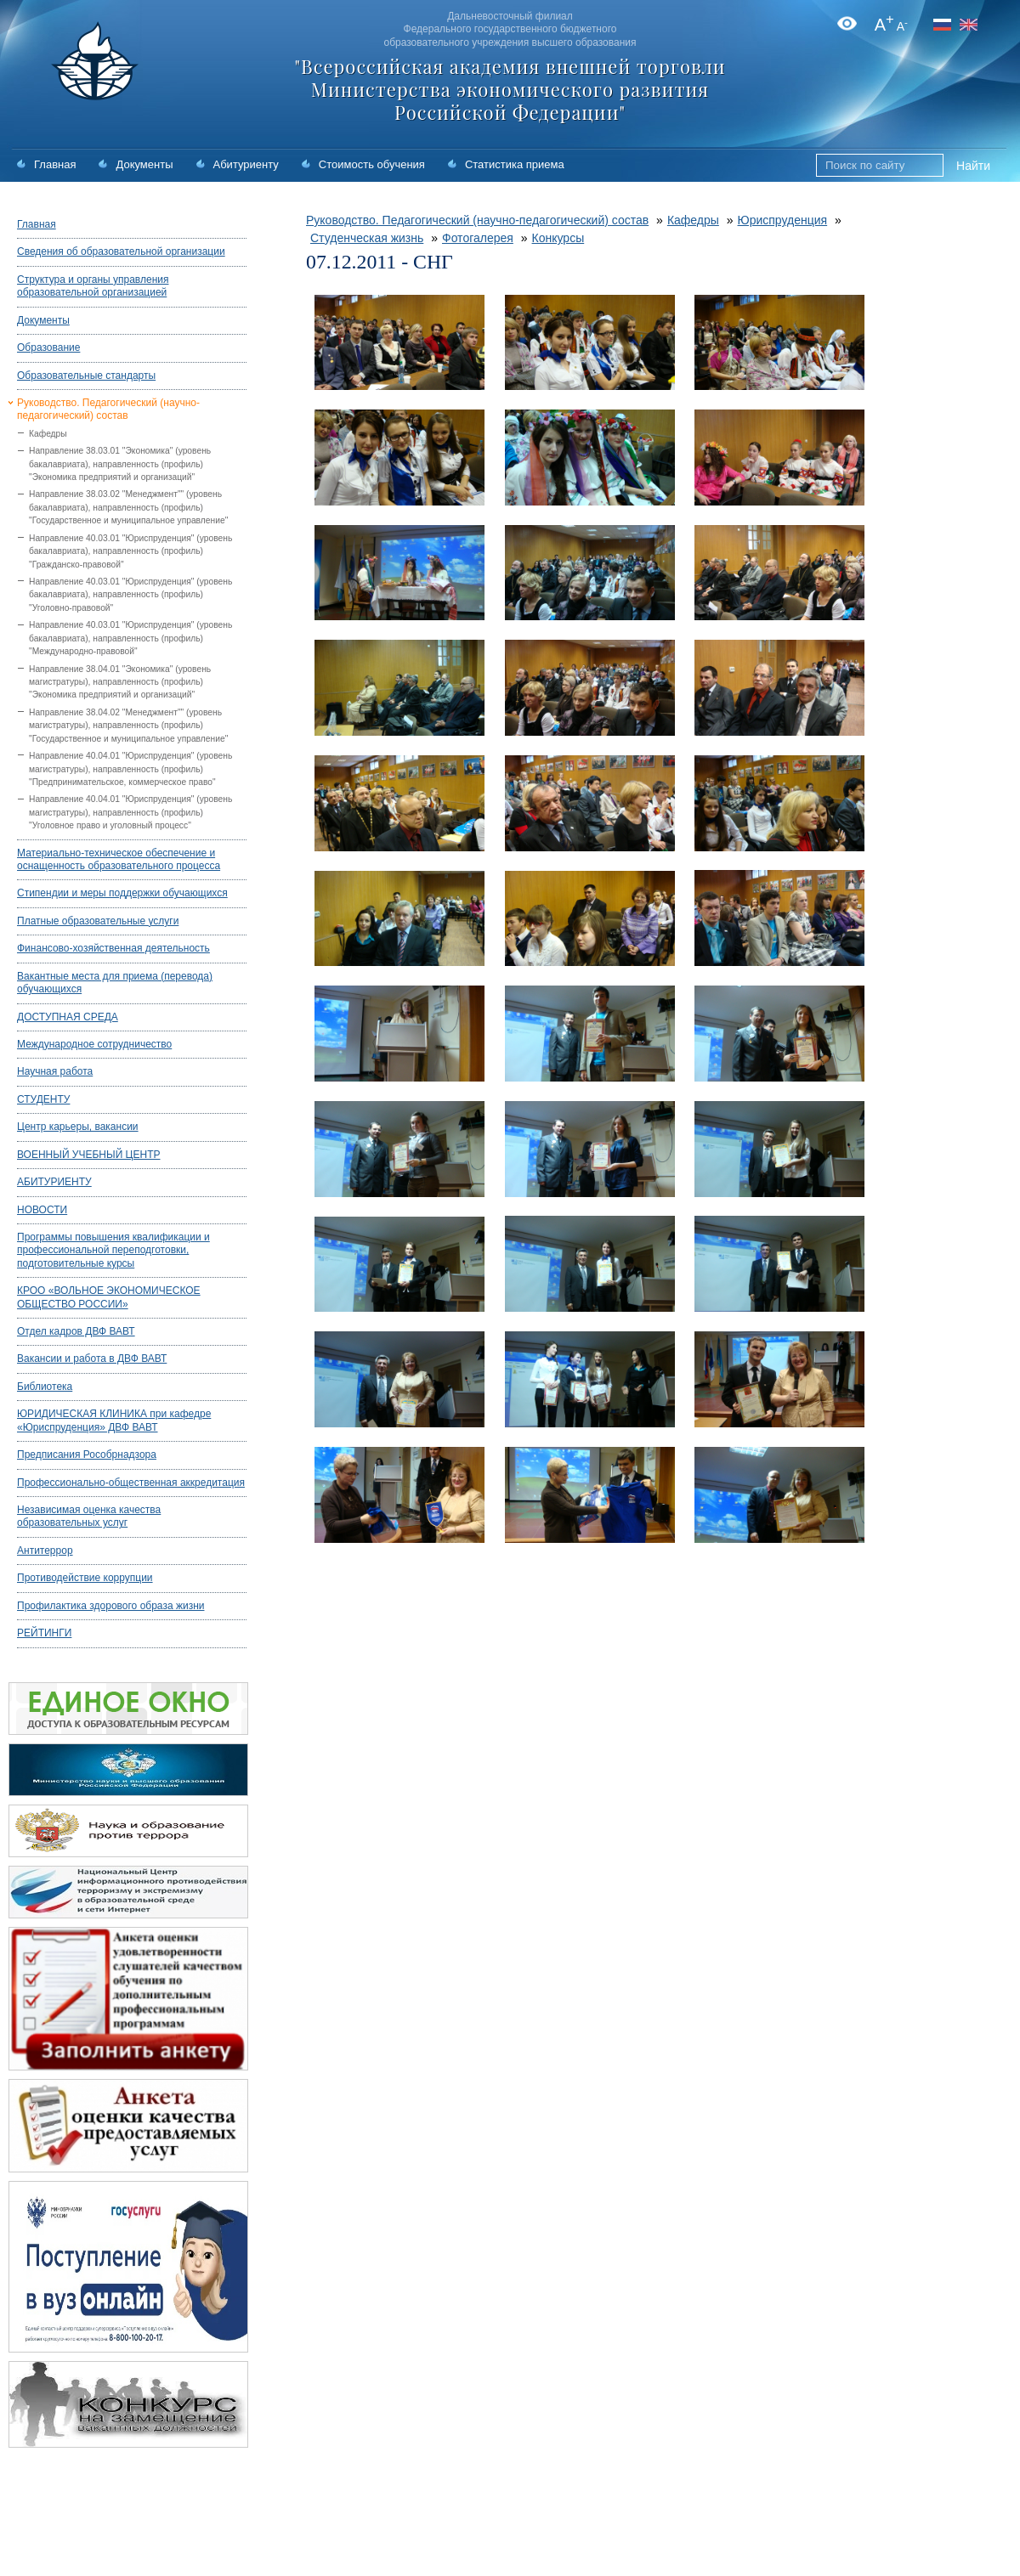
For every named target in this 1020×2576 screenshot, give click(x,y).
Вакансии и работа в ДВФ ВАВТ (92, 1358)
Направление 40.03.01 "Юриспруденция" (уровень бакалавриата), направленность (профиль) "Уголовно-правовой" (130, 595)
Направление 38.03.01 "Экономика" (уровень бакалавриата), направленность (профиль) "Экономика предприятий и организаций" (120, 464)
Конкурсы (558, 238)
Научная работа (55, 1071)
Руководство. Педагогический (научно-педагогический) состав (108, 409)
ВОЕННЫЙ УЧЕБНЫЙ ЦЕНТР (89, 1155)
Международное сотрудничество (94, 1044)
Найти (973, 165)
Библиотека (44, 1387)
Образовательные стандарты (86, 375)
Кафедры (48, 433)
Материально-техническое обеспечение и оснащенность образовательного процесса (118, 859)
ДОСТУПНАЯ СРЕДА (67, 1017)
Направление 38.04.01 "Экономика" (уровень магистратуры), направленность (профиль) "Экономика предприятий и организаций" (120, 682)
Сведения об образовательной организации (121, 251)
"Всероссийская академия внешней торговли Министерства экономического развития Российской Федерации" (509, 89)
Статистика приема (514, 164)
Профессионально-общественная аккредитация (131, 1483)
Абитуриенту (246, 164)
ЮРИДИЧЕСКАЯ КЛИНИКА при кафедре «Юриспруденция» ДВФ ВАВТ (114, 1420)
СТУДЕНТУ (43, 1099)
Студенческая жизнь (366, 238)
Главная (55, 164)
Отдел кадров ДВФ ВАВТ (76, 1331)
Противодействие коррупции (85, 1578)
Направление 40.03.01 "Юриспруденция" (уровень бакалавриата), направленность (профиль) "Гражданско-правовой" (130, 551)
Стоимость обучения (372, 164)
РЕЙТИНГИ (44, 1633)
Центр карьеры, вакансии (78, 1127)
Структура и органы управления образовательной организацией (92, 286)
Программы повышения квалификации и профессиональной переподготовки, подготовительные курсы (113, 1250)
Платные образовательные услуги (97, 921)
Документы (144, 164)
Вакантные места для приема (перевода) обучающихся (114, 982)
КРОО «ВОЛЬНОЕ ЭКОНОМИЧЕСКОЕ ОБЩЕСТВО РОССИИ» (109, 1297)
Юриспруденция (783, 220)
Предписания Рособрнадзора (86, 1454)
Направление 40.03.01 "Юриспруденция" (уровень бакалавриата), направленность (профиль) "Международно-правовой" (130, 638)
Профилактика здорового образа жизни (110, 1606)
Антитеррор (45, 1550)
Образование (48, 347)
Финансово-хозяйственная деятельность (113, 948)
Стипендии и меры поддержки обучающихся (122, 893)
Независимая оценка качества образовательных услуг (89, 1516)
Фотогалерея (477, 238)
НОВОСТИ (42, 1210)
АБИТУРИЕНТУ (54, 1182)
